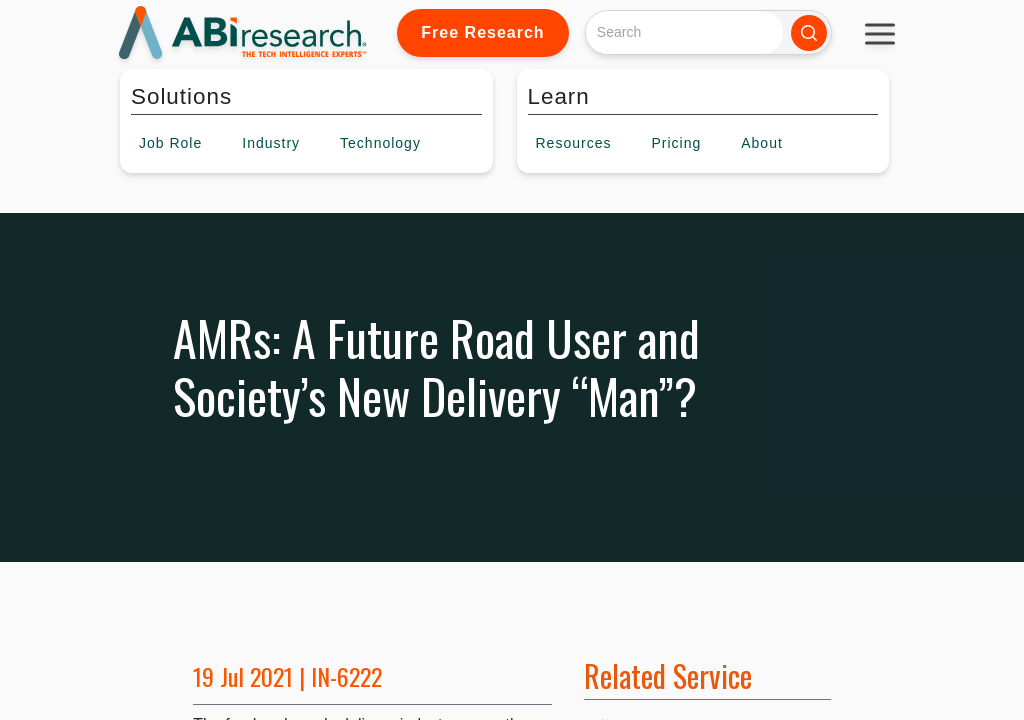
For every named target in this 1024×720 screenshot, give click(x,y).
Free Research (482, 32)
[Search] (684, 32)
